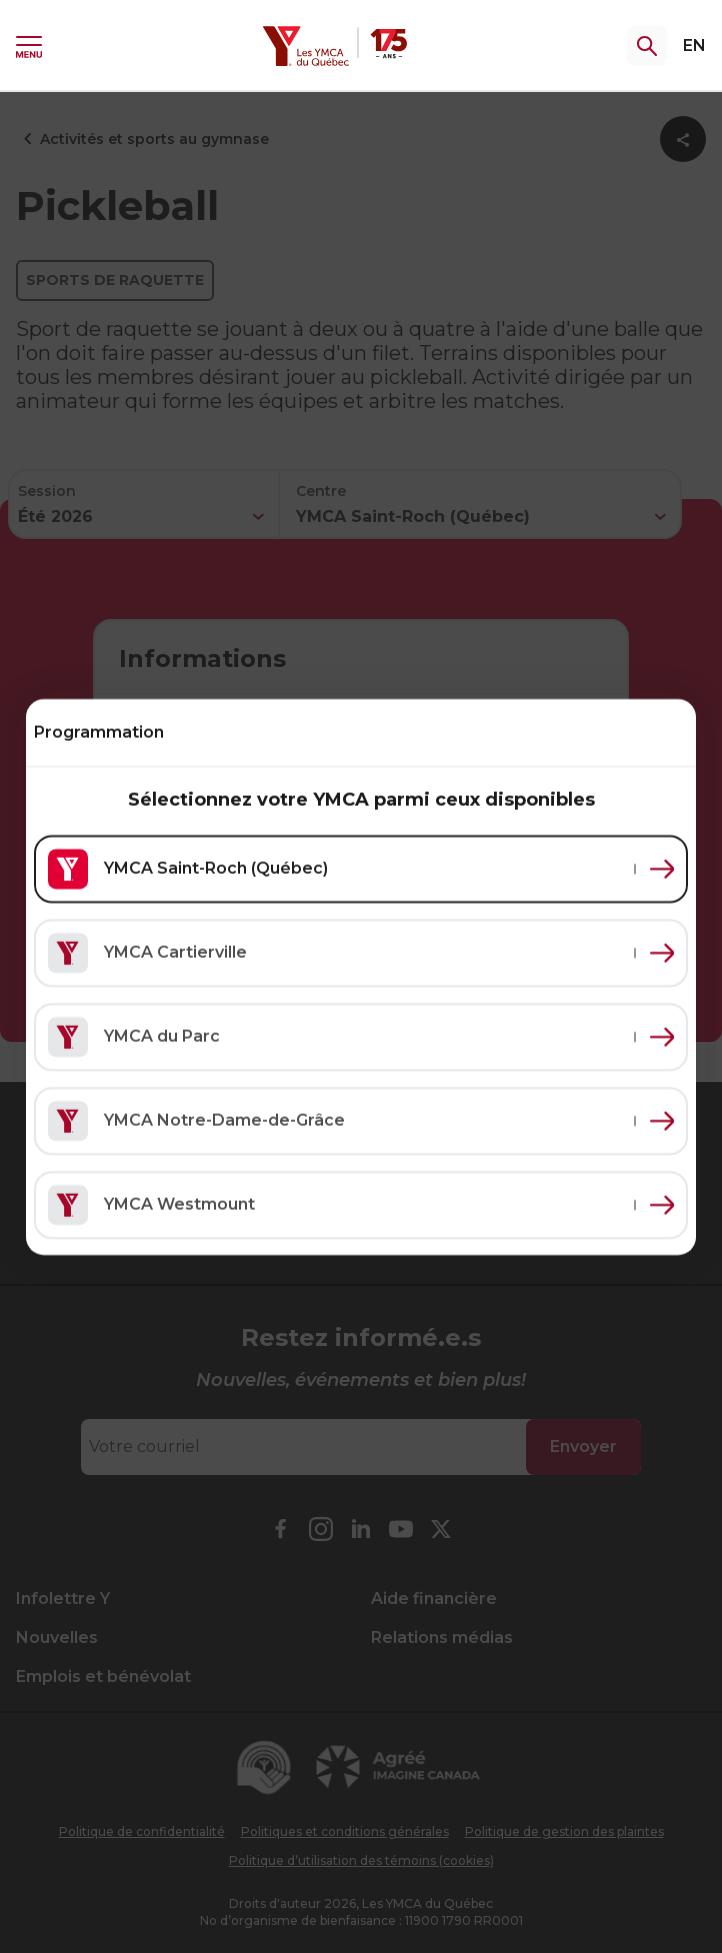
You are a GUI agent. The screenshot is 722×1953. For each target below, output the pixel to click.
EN (694, 45)
